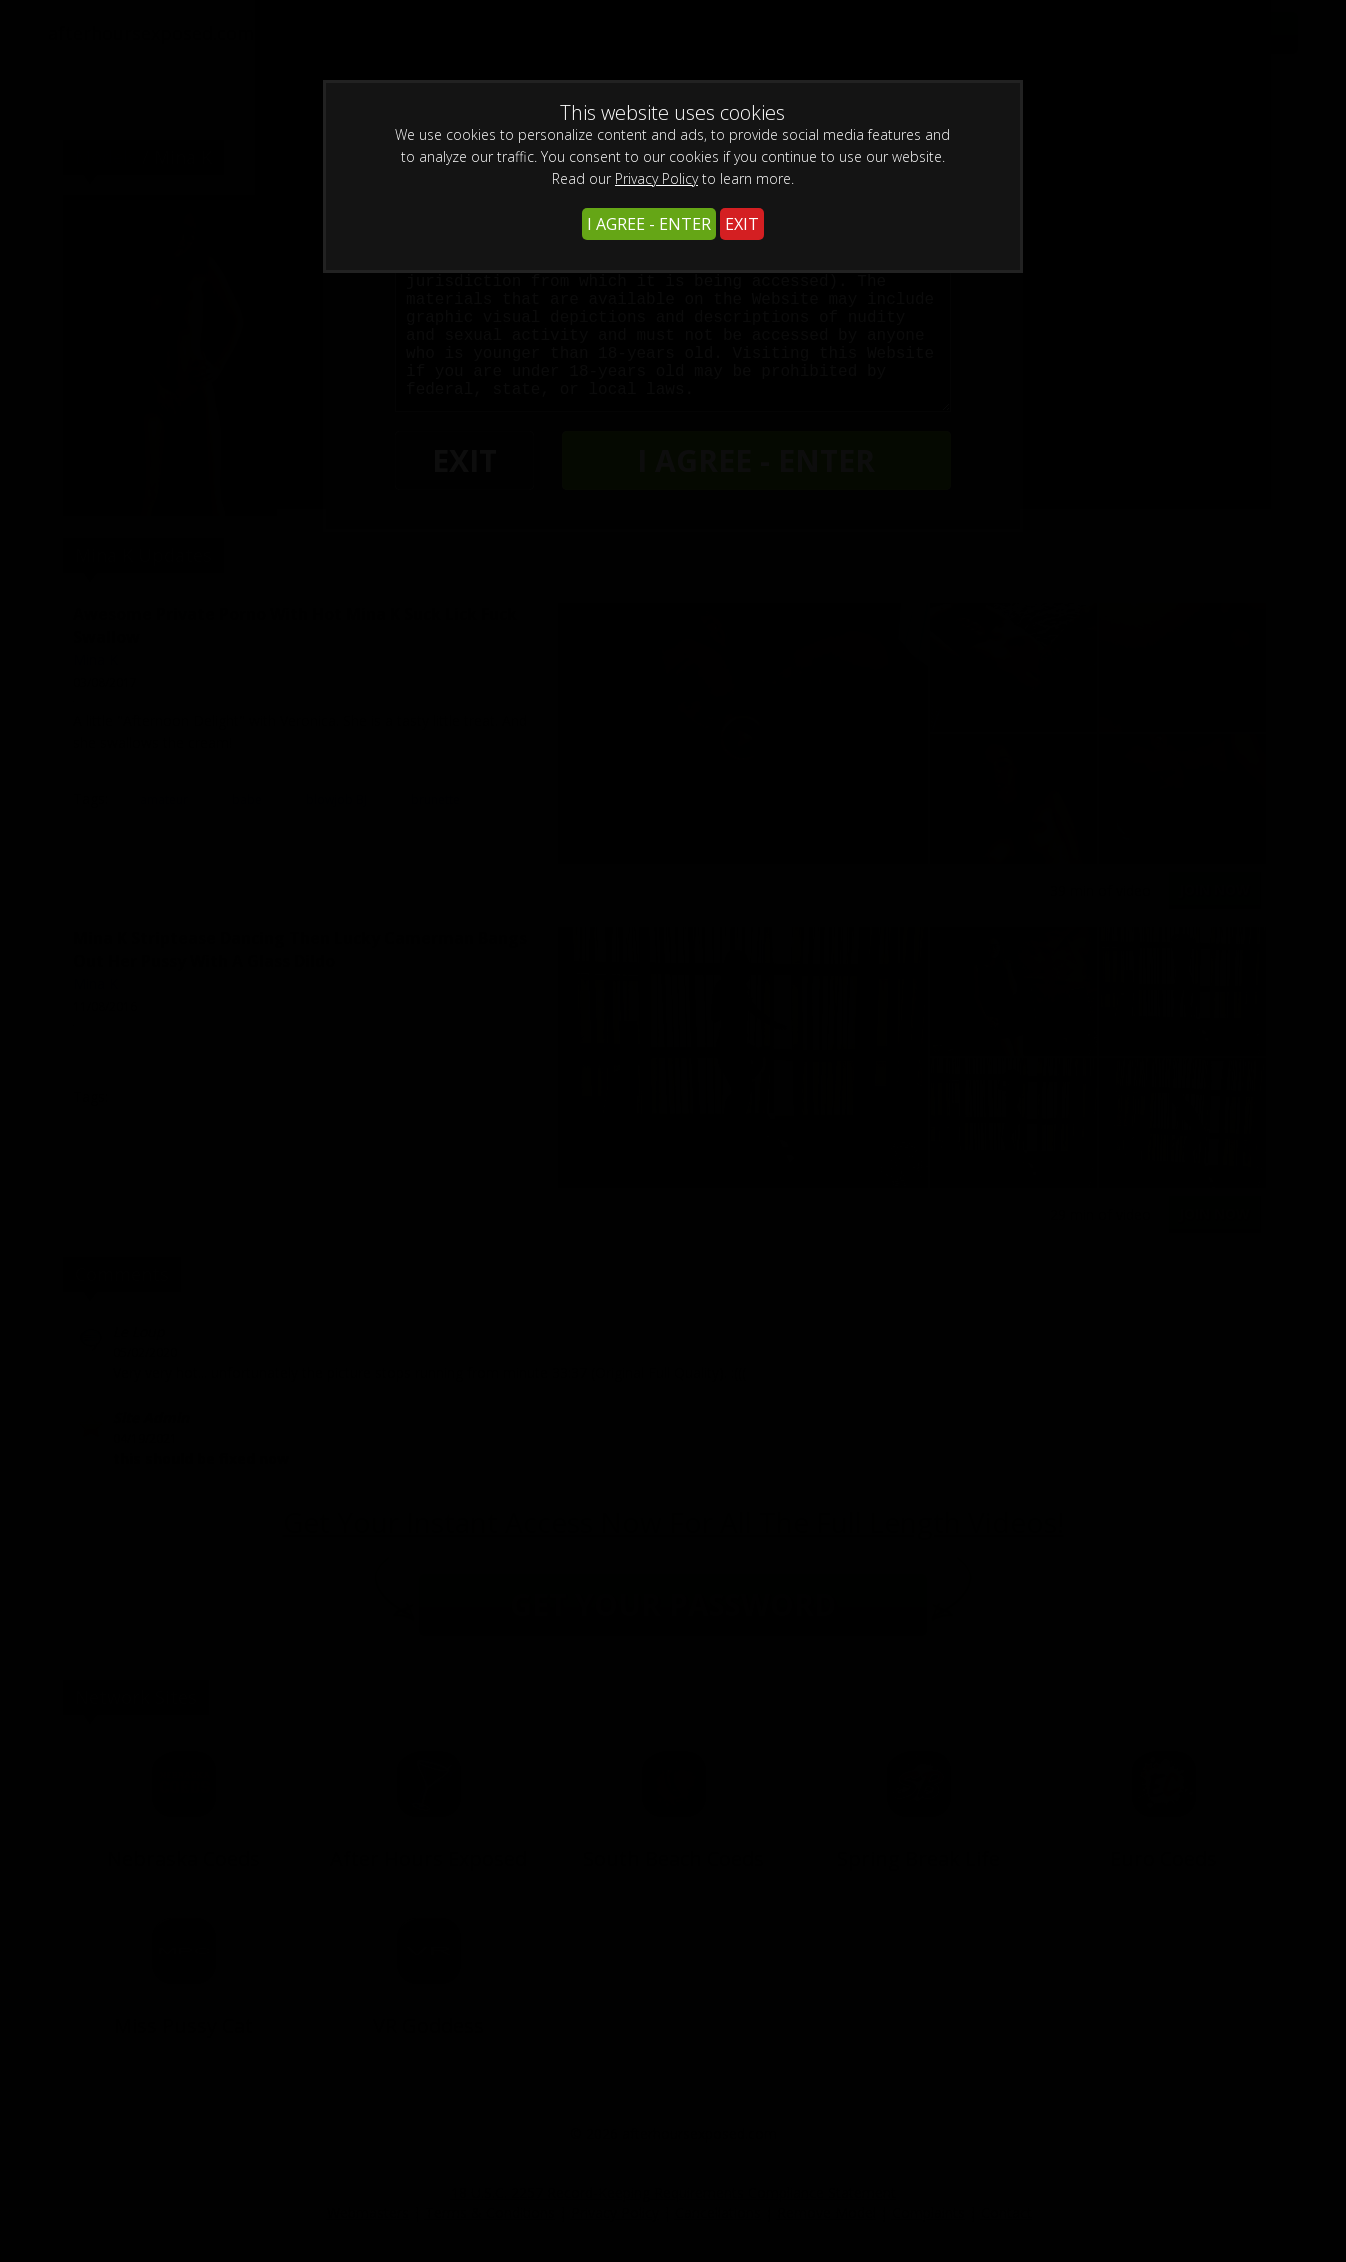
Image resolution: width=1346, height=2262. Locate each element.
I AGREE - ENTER (649, 224)
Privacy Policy (656, 178)
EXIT (742, 224)
